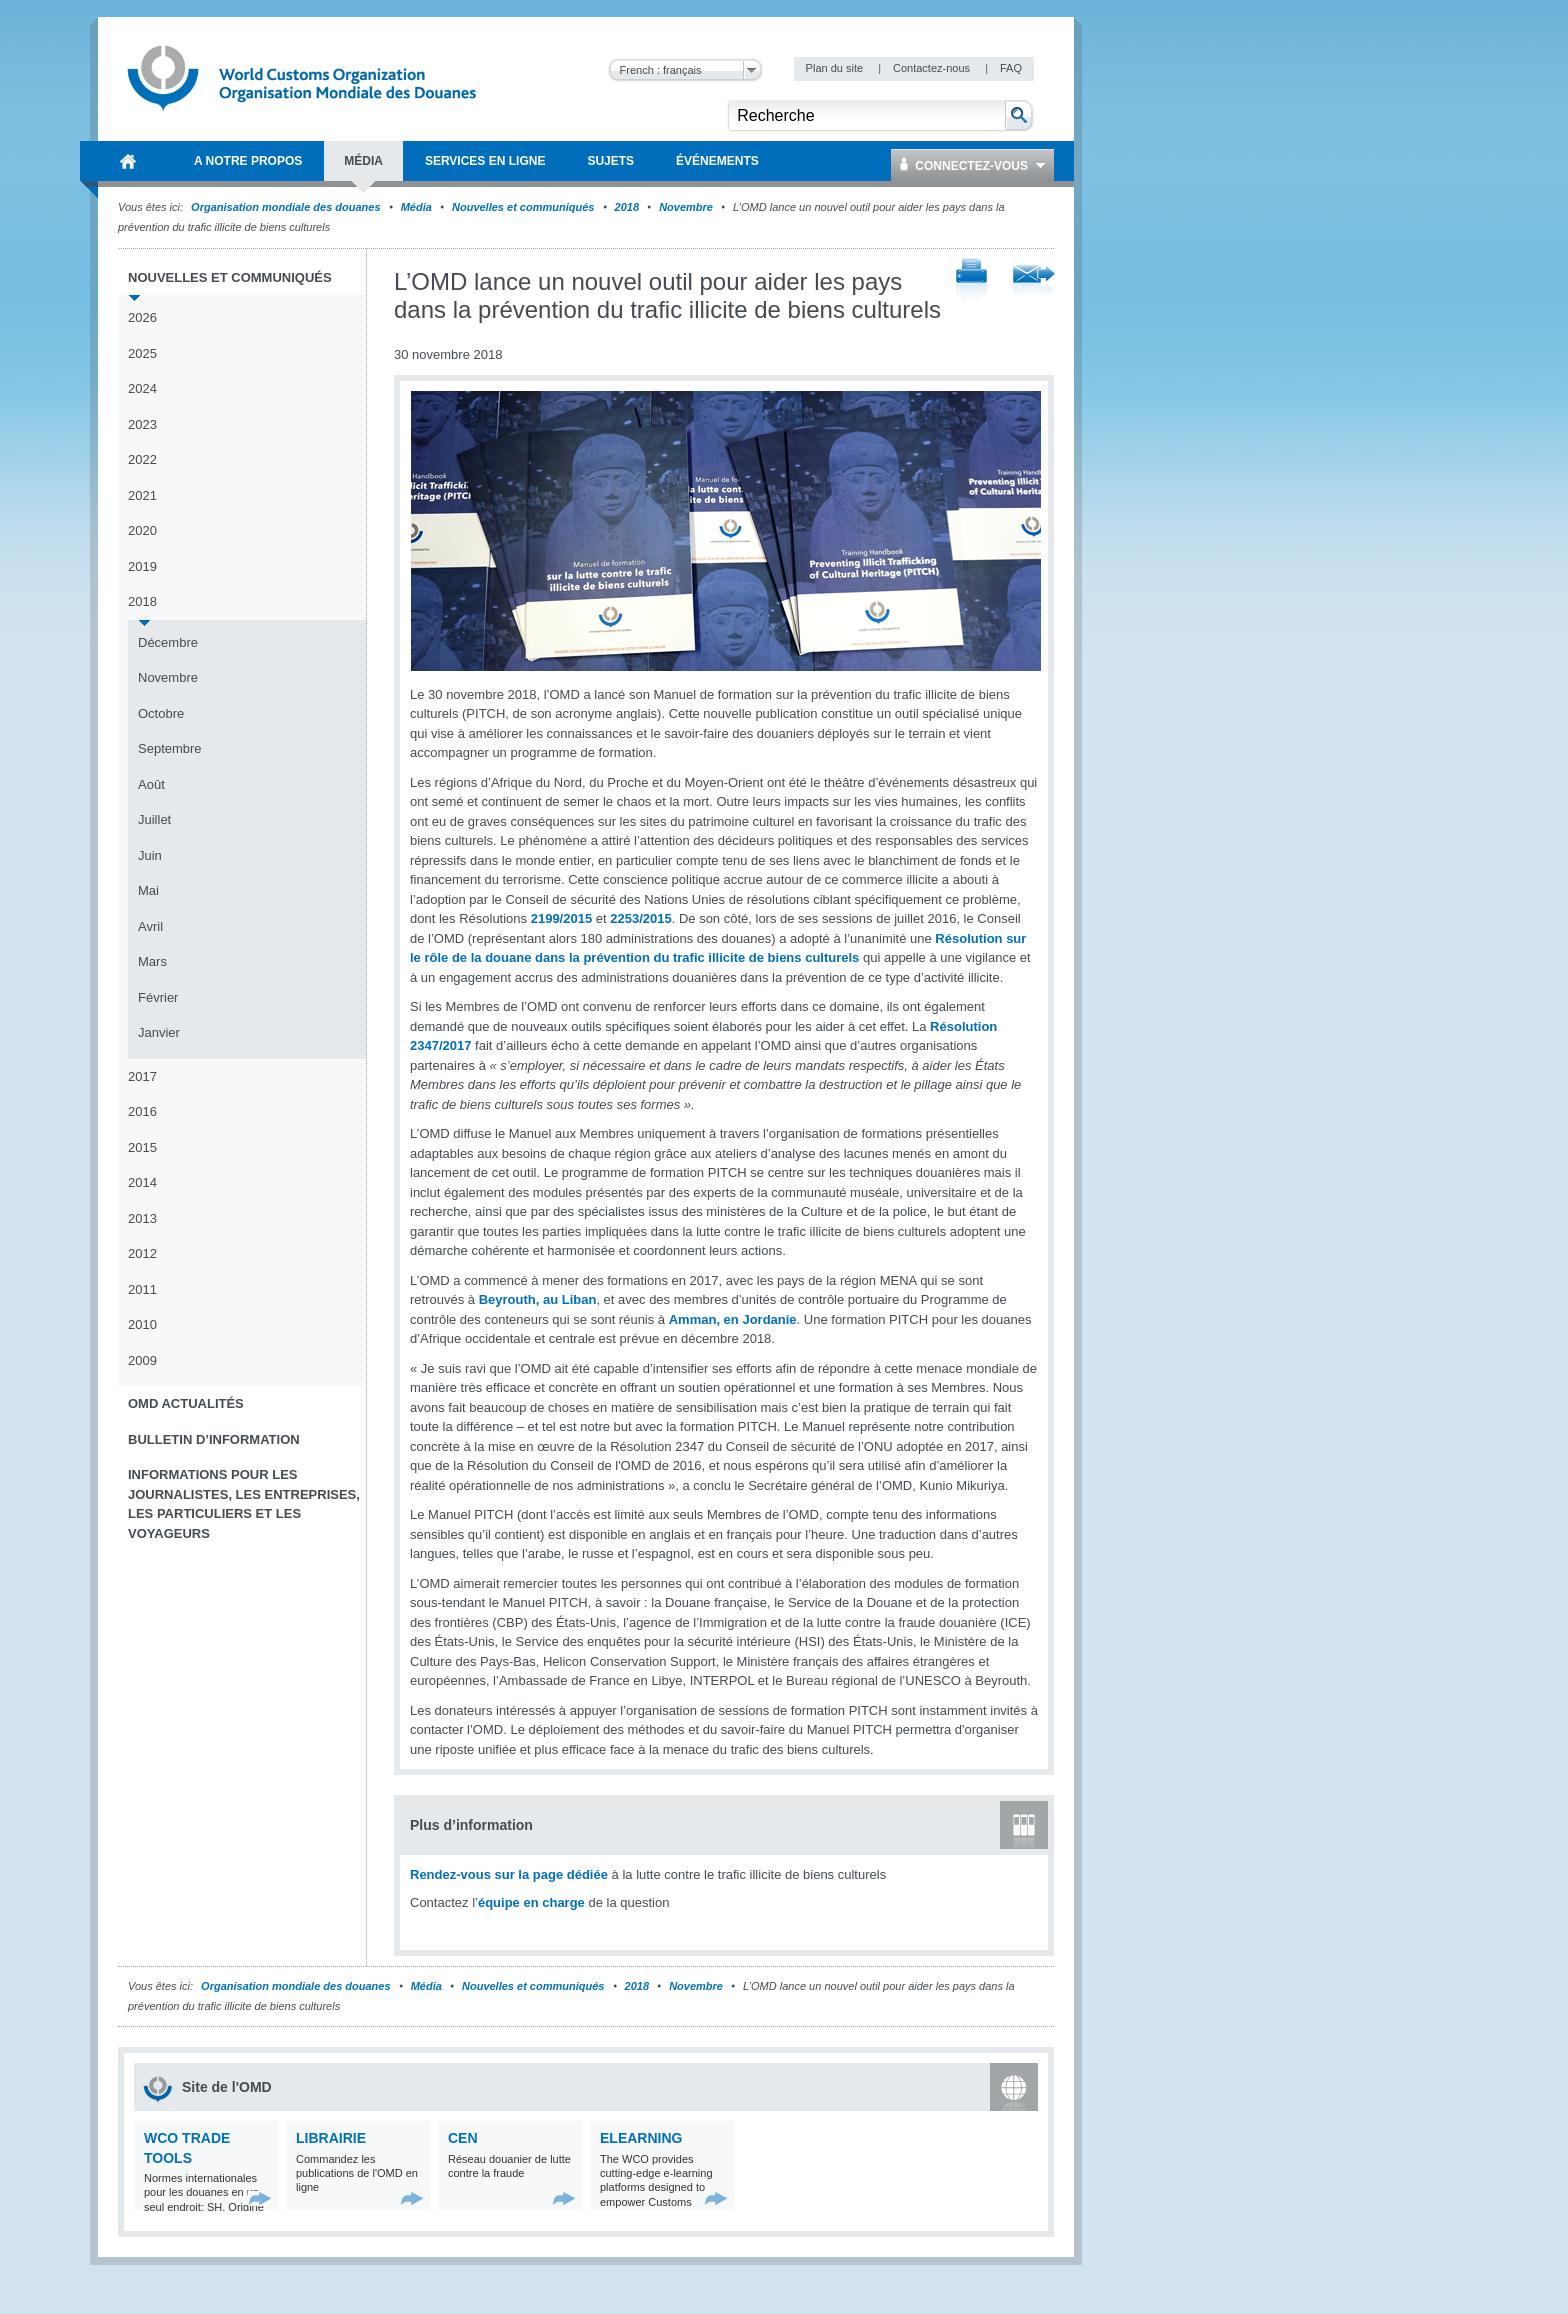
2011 (142, 1289)
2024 (142, 388)
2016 (142, 1111)
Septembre (170, 748)
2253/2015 (640, 918)
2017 (142, 1076)
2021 (142, 495)
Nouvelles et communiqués (523, 207)
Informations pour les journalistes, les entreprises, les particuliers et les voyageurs (244, 1504)
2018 (627, 207)
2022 (142, 459)
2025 (142, 353)
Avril (150, 926)
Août (151, 784)
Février (158, 997)
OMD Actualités (186, 1403)
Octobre (161, 713)
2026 (142, 317)
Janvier (159, 1032)
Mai (148, 890)
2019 (142, 566)
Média (416, 207)
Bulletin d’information (214, 1439)
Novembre (686, 207)
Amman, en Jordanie (733, 1319)
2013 (142, 1218)
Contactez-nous (933, 68)
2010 (142, 1324)
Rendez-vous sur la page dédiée (509, 1874)
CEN (463, 2138)
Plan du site (836, 68)
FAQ (1011, 68)
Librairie (331, 2138)
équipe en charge (531, 1902)
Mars (152, 961)
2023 (142, 424)
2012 (142, 1253)
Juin (150, 855)
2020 (142, 530)
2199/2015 (561, 918)
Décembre (168, 642)
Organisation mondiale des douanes (285, 207)
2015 (142, 1147)
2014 (142, 1182)
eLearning (641, 2138)
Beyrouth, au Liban (538, 1299)
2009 (142, 1360)
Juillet (154, 819)
